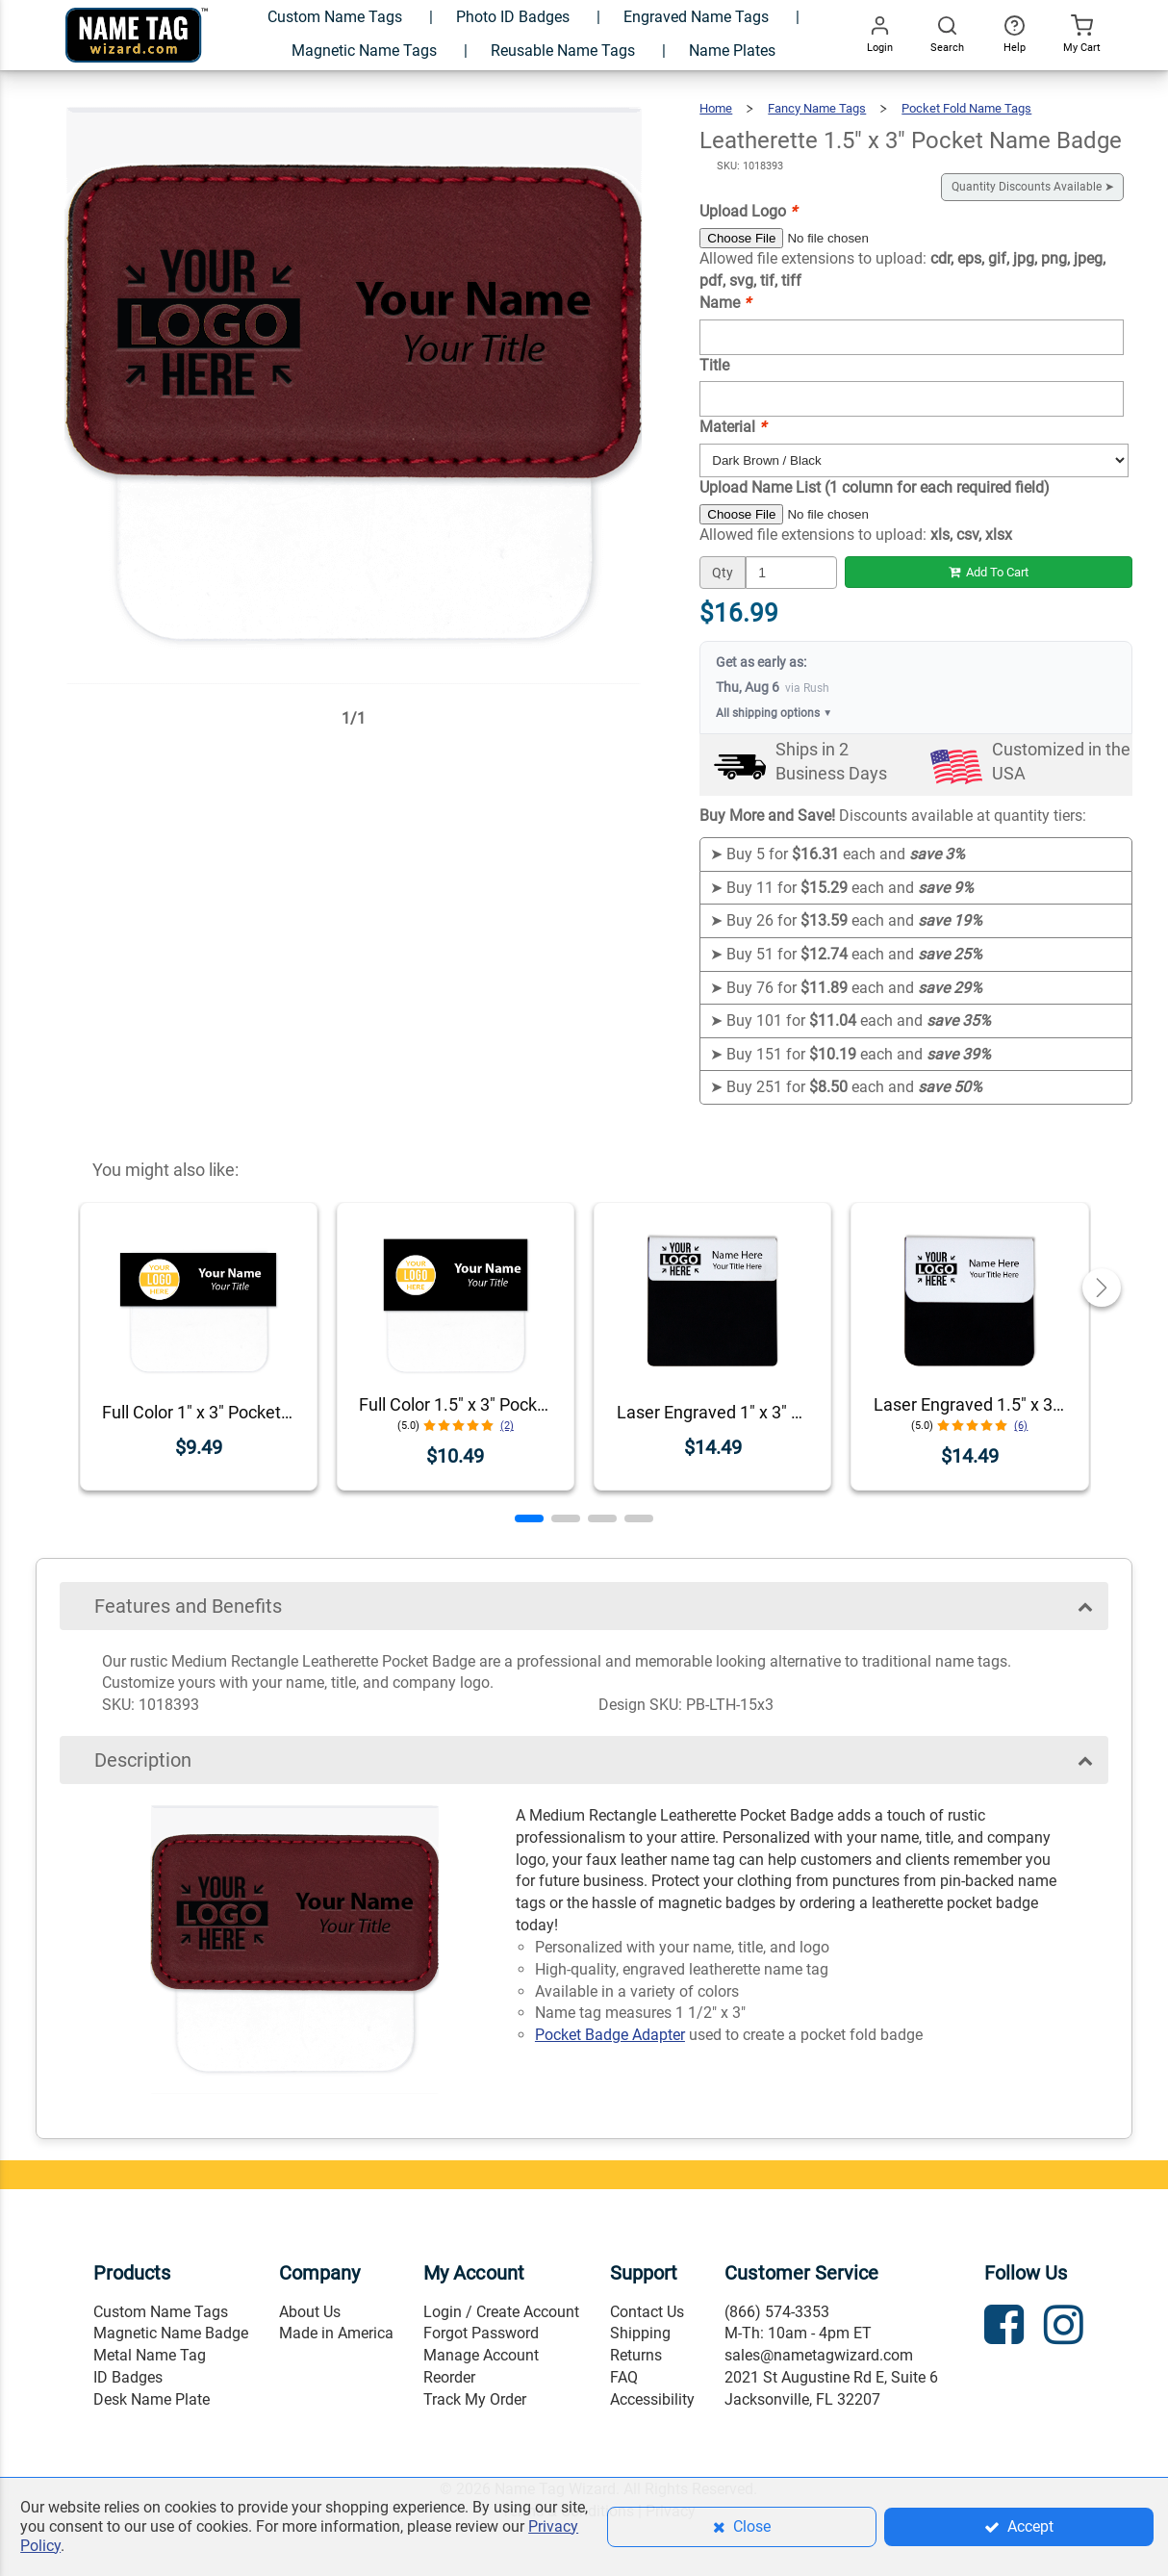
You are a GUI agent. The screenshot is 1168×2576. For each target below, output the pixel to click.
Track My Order (474, 2399)
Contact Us (647, 2312)
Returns (636, 2355)
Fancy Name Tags (817, 108)
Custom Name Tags (160, 2312)
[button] (529, 1518)
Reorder (449, 2377)
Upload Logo (748, 211)
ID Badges (128, 2377)
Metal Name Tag (149, 2355)
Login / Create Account (501, 2312)
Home (715, 108)
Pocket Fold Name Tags (966, 108)
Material (732, 427)
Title (714, 365)
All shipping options (774, 713)
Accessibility (652, 2399)
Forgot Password (481, 2333)
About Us (310, 2312)
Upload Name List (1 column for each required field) (874, 487)
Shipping (640, 2333)
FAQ (624, 2377)
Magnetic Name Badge (170, 2333)
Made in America (336, 2333)
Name (724, 302)
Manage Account (481, 2355)
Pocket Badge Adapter (610, 2035)
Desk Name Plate (151, 2399)
